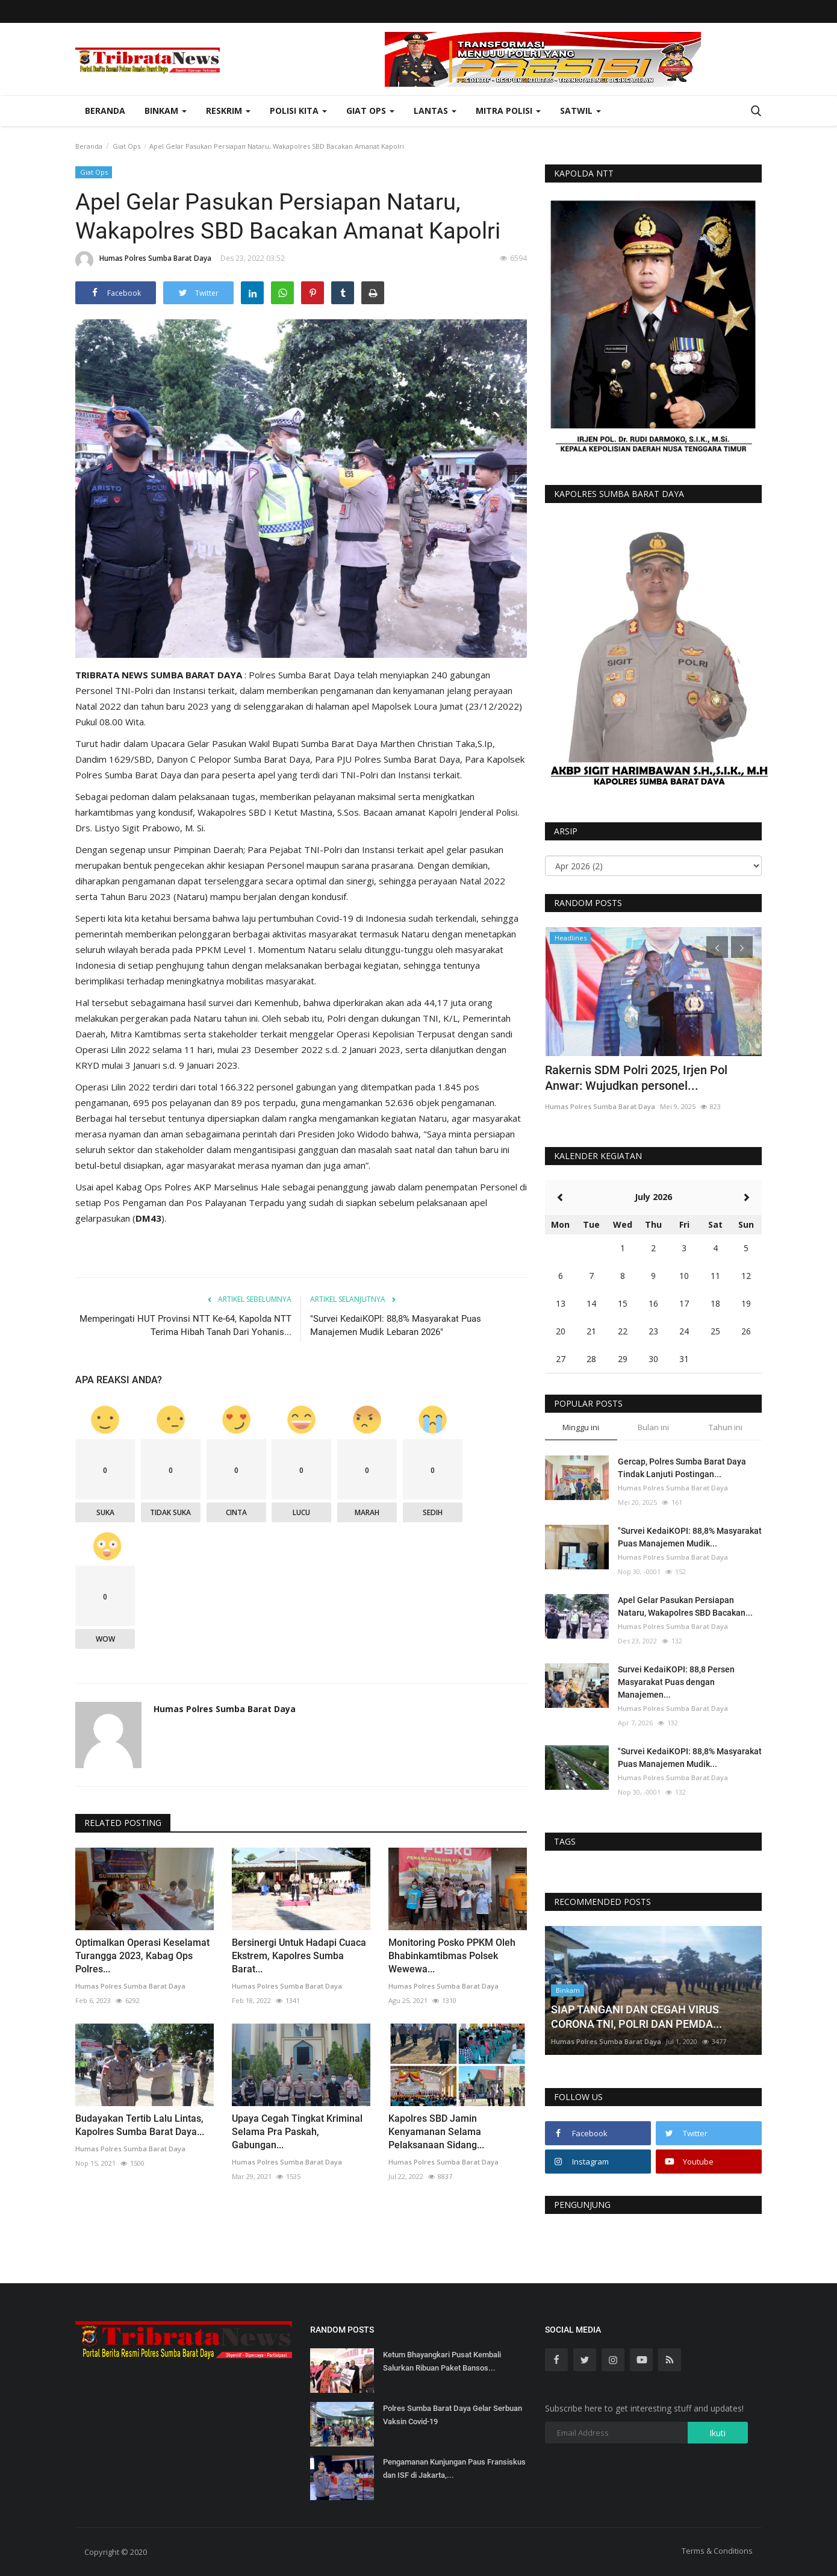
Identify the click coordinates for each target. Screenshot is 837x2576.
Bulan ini (653, 1427)
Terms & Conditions (717, 2550)
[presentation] (717, 947)
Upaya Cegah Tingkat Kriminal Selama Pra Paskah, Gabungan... (297, 2132)
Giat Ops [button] (370, 110)
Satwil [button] (580, 110)
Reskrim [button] (228, 110)
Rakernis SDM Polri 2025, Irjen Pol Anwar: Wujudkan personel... (636, 1078)
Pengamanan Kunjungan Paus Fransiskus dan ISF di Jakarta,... (454, 2468)
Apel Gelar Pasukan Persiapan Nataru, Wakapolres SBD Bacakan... (685, 1606)
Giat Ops (126, 146)
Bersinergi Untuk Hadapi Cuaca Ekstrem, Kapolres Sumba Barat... (299, 1956)
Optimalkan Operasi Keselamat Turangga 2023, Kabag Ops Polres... (142, 1956)
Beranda (105, 110)
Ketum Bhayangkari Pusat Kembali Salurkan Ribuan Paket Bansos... (442, 2361)
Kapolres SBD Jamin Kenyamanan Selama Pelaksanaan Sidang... (436, 2132)
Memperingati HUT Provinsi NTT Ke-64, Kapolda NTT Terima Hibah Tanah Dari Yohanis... (185, 1325)
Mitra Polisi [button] (508, 110)
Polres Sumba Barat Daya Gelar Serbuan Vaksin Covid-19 (452, 2415)
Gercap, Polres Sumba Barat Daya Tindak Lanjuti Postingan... (682, 1468)
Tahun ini (725, 1427)
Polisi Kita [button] (298, 110)
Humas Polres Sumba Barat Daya (143, 260)
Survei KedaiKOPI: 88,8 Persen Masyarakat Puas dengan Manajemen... (676, 1682)
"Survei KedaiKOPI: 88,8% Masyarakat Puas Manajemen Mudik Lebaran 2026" (395, 1325)
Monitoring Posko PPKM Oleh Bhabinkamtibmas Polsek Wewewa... (451, 1956)
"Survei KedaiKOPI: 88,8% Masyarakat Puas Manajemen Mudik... (690, 1537)
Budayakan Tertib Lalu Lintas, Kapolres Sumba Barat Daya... (139, 2125)
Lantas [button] (435, 110)
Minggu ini (580, 1427)
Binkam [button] (166, 110)
